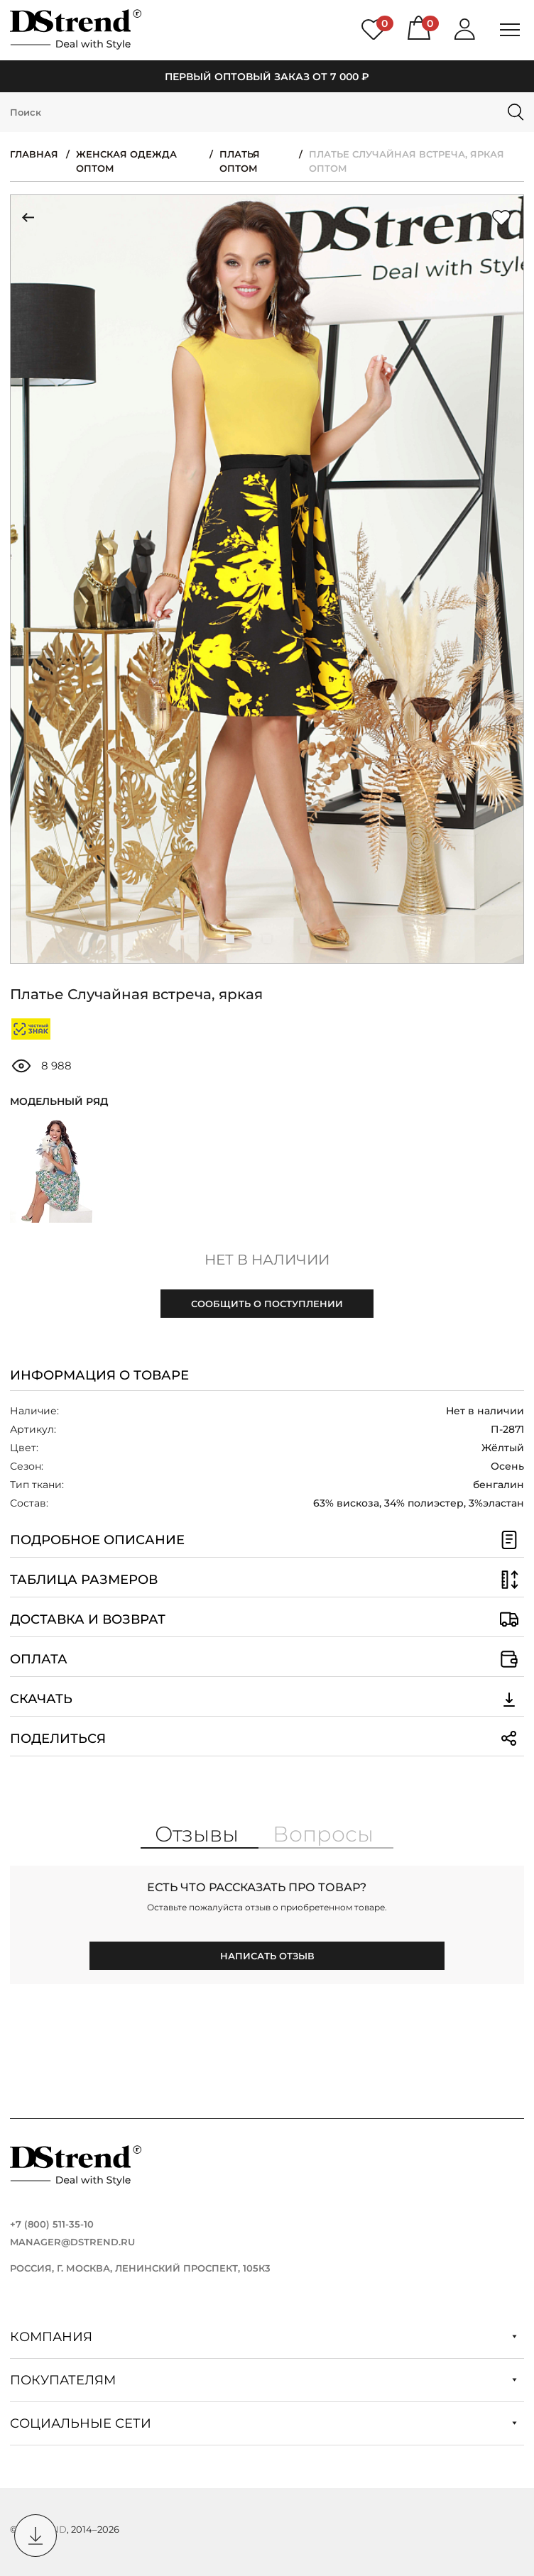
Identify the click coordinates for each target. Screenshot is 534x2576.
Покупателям (263, 2380)
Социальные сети (263, 2423)
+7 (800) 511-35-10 (52, 2224)
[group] (267, 579)
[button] (193, 939)
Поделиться (267, 1739)
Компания (263, 2337)
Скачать (267, 1699)
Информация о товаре (99, 1375)
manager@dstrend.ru (72, 2241)
